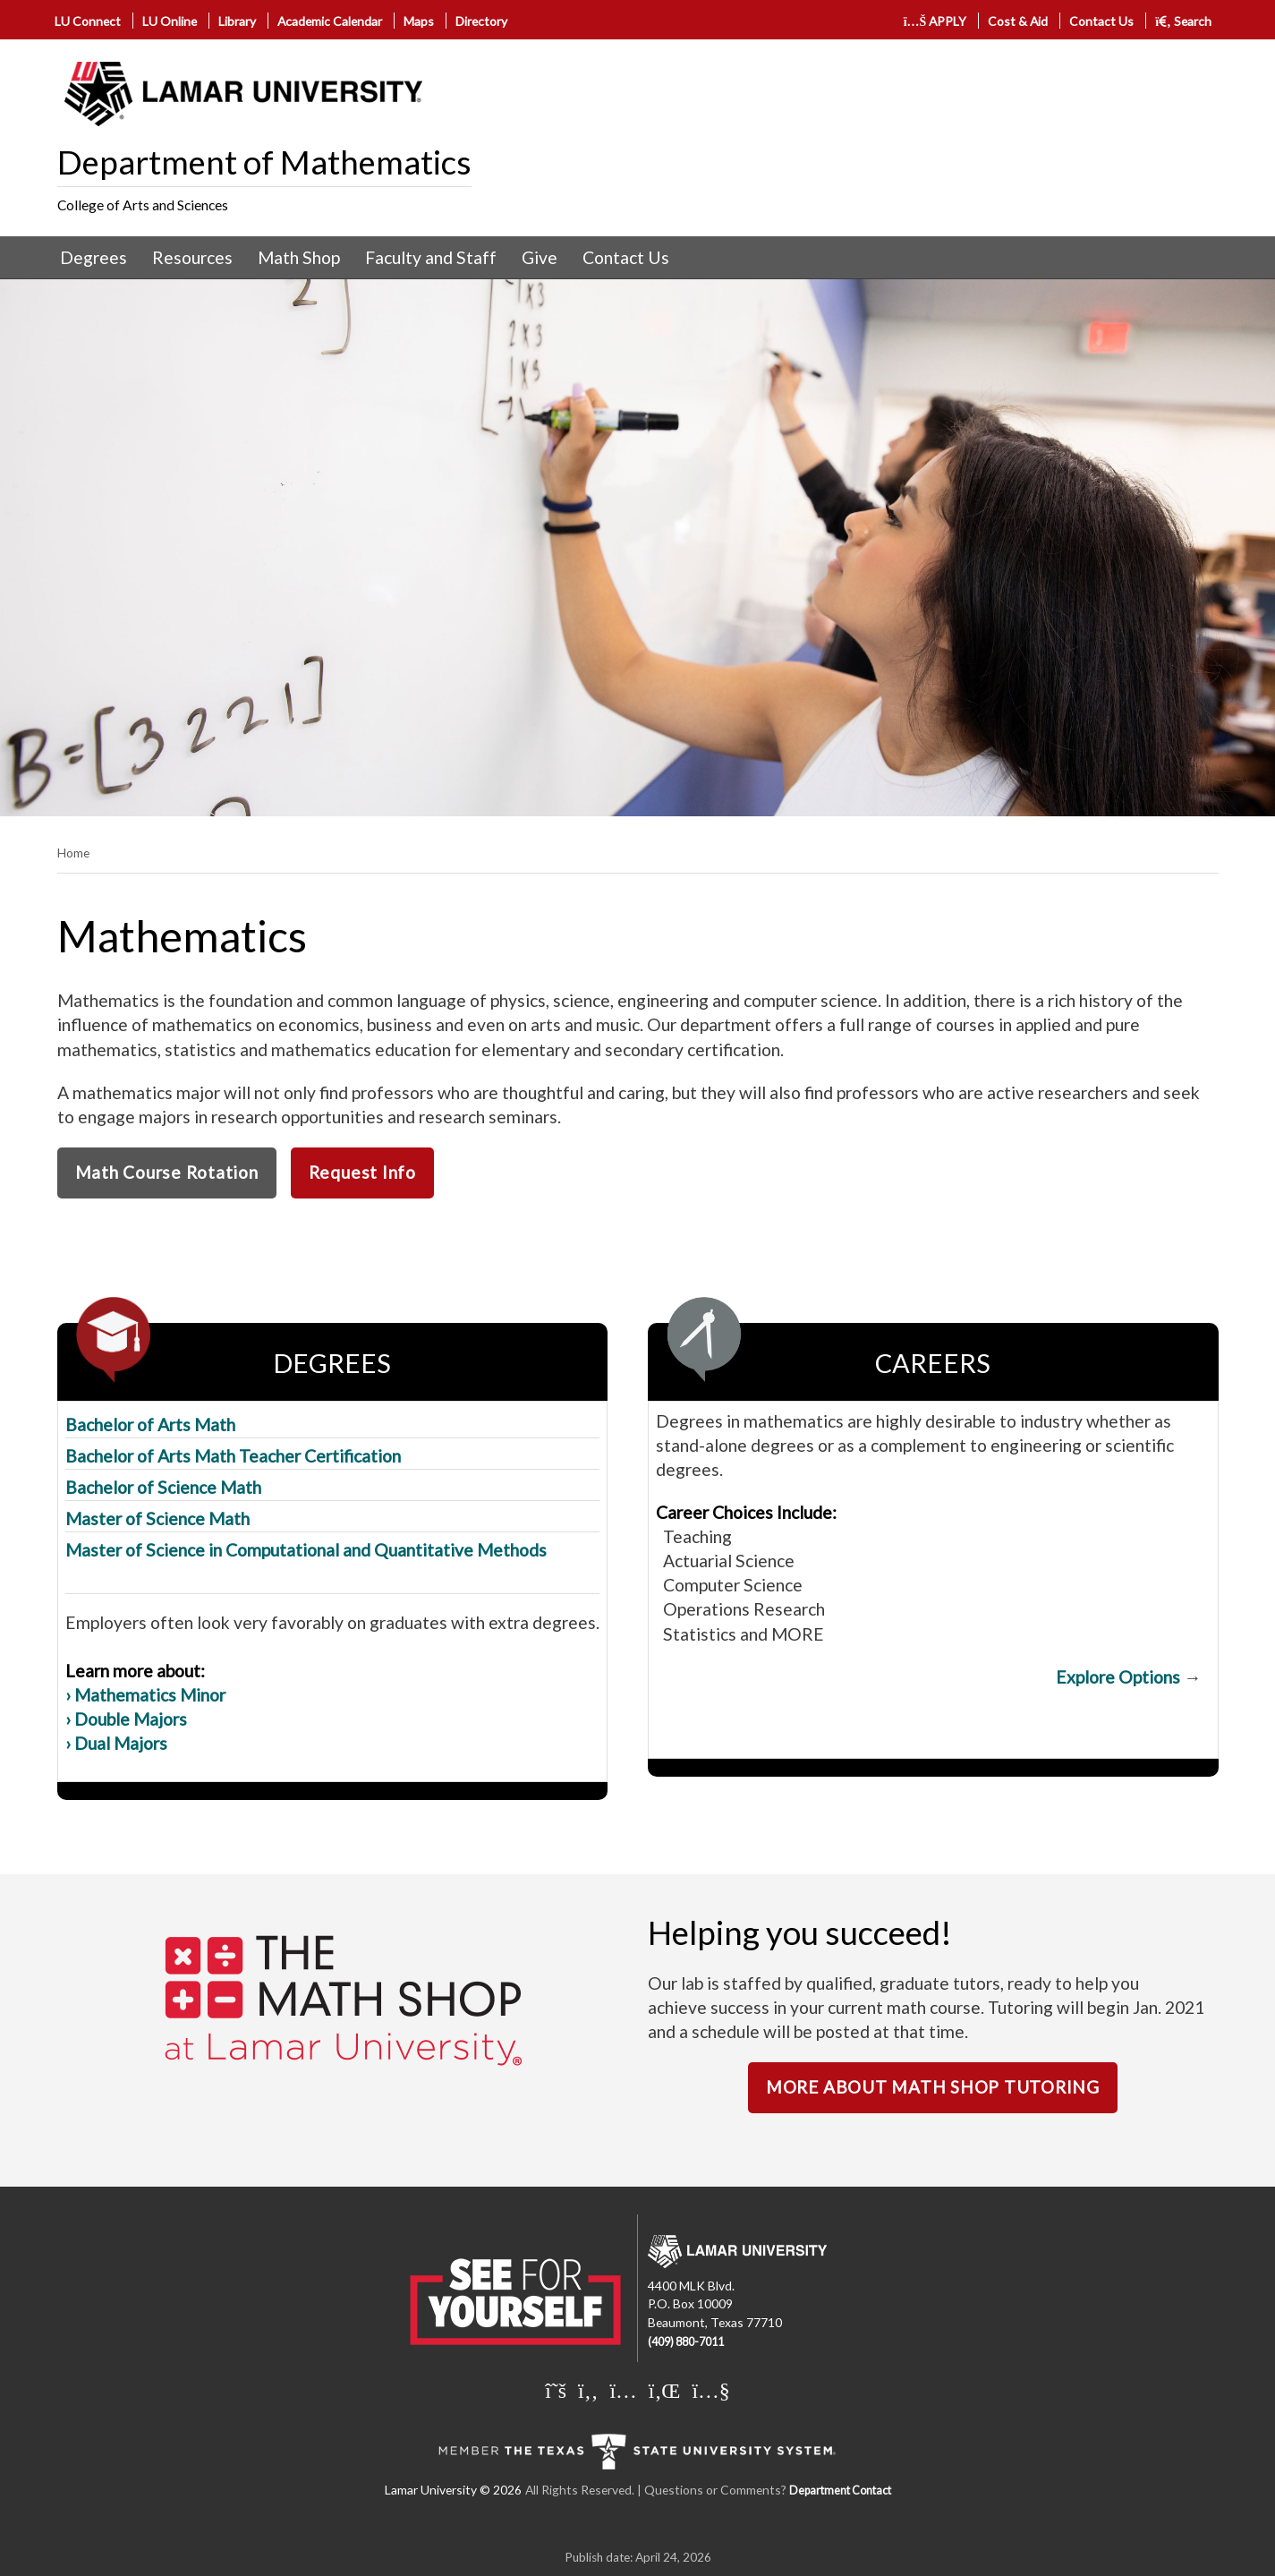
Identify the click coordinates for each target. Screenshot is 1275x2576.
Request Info (362, 1172)
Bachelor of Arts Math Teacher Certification (233, 1456)
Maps (419, 21)
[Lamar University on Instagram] (623, 2389)
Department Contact (840, 2490)
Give (539, 257)
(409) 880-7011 (686, 2342)
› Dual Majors (116, 1743)
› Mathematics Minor (145, 1695)
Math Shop (299, 257)
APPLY (935, 21)
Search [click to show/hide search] (1183, 21)
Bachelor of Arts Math (150, 1424)
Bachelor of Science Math (163, 1487)
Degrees (93, 257)
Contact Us (1101, 21)
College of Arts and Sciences (142, 205)
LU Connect (88, 21)
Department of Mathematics (264, 162)
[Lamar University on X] (555, 2389)
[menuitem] (93, 257)
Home (73, 852)
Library (237, 21)
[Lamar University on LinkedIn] (664, 2389)
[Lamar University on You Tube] (710, 2389)
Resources (192, 257)
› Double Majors (126, 1719)
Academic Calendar (329, 21)
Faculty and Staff (431, 257)
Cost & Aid (1018, 21)
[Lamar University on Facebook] (587, 2389)
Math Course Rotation (167, 1172)
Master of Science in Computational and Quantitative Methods (306, 1550)
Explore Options (1118, 1677)
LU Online (169, 21)
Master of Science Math (157, 1518)
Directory (481, 21)
